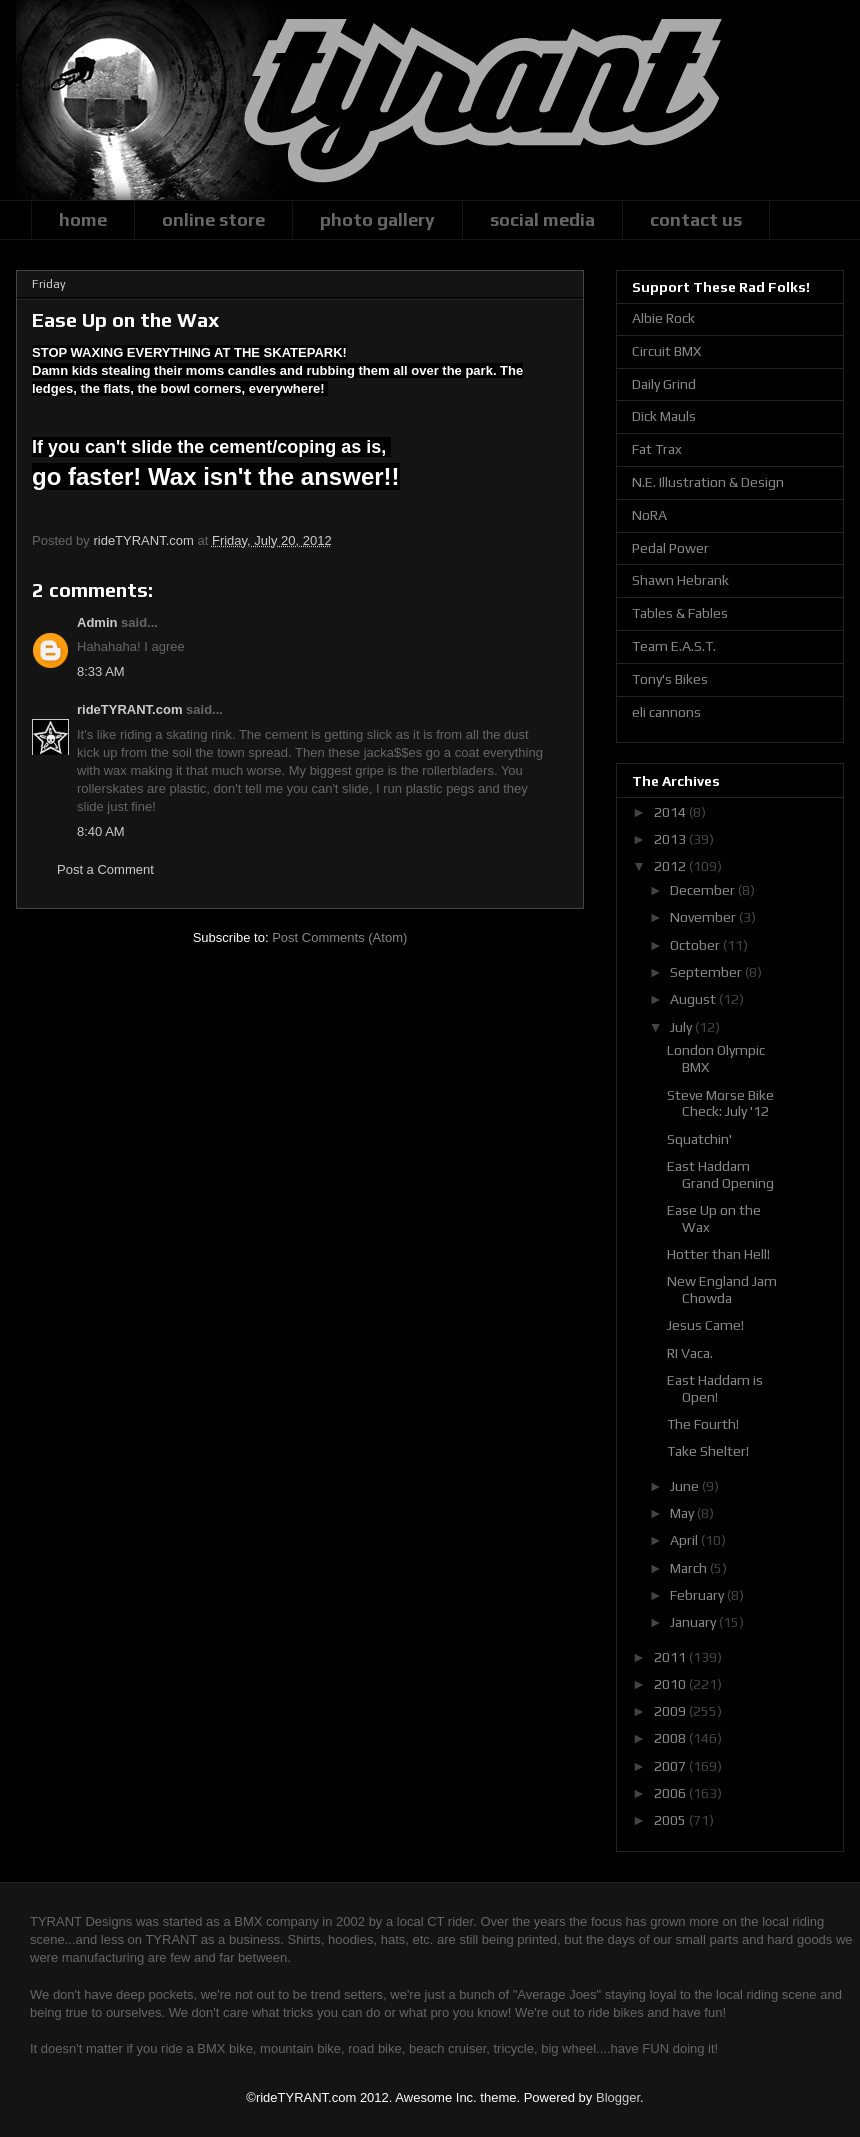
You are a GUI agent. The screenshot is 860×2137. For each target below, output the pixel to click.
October (696, 945)
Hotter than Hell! (718, 1254)
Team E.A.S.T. (674, 646)
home (83, 219)
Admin (97, 622)
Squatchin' (699, 1139)
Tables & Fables (680, 613)
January (694, 1622)
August (694, 999)
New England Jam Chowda (722, 1289)
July (682, 1027)
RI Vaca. (690, 1353)
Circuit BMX (666, 351)
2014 (671, 812)
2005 (671, 1820)
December (704, 890)
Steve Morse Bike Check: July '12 (720, 1103)
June (686, 1486)
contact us (696, 219)
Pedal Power (670, 548)
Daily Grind (664, 384)
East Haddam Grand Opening (720, 1174)
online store (213, 219)
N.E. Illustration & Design (708, 482)
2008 (671, 1738)
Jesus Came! (705, 1325)
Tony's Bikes (670, 679)
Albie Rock (663, 318)
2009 (671, 1711)
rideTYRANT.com (129, 709)
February (698, 1595)
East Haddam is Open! (715, 1388)
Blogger (618, 2097)
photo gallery (377, 219)
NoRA (649, 515)
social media (542, 219)
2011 (671, 1657)
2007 (671, 1766)
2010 (671, 1684)
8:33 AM (101, 671)
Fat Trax (657, 449)
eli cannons (666, 712)
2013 (671, 839)
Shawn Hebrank (680, 580)
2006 (671, 1793)
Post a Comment (105, 869)
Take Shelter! (708, 1451)
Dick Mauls (664, 416)
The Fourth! (703, 1424)
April (685, 1540)
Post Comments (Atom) (339, 937)
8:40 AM (101, 831)
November (704, 917)
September (707, 972)
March (690, 1568)
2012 (671, 866)
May (683, 1513)
